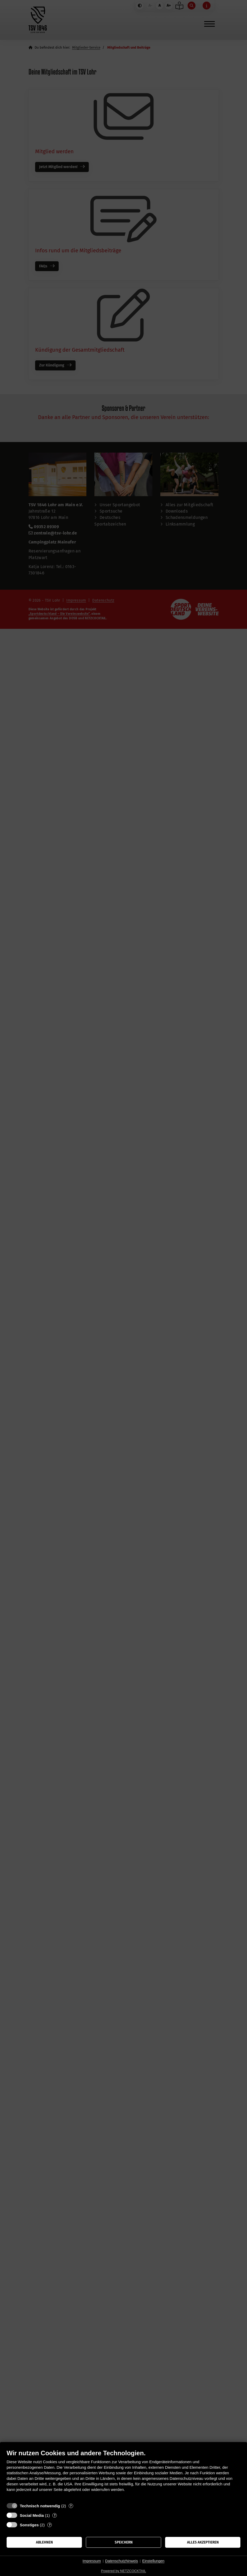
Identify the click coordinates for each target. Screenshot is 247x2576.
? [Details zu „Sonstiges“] (49, 2525)
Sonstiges (29, 2525)
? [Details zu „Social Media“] (54, 2515)
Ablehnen (44, 2542)
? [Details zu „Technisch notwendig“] (71, 2506)
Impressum (92, 2561)
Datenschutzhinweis (121, 2561)
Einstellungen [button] (153, 2561)
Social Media (32, 2515)
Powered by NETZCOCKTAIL (123, 2571)
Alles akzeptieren (203, 2542)
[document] (123, 2474)
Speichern (124, 2542)
